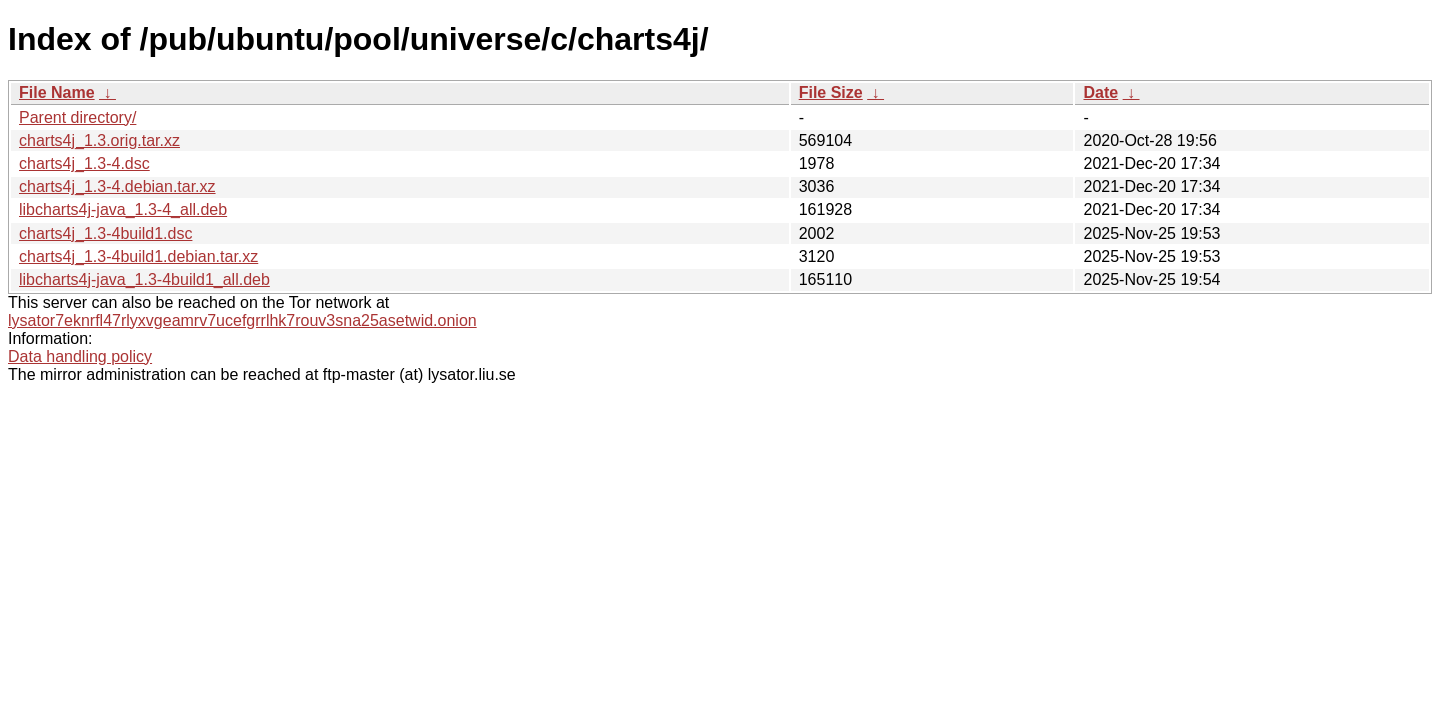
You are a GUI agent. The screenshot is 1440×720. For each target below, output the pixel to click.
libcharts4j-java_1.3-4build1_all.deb (144, 279)
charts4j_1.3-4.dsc (84, 163)
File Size (831, 92)
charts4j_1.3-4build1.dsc (105, 233)
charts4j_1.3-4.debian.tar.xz (117, 186)
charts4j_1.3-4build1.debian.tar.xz (138, 256)
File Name (57, 92)
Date (1100, 92)
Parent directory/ (77, 117)
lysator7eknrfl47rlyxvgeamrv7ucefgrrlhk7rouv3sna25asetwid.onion (242, 320)
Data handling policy (80, 356)
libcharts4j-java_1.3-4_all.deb (123, 209)
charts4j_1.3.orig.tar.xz (99, 140)
